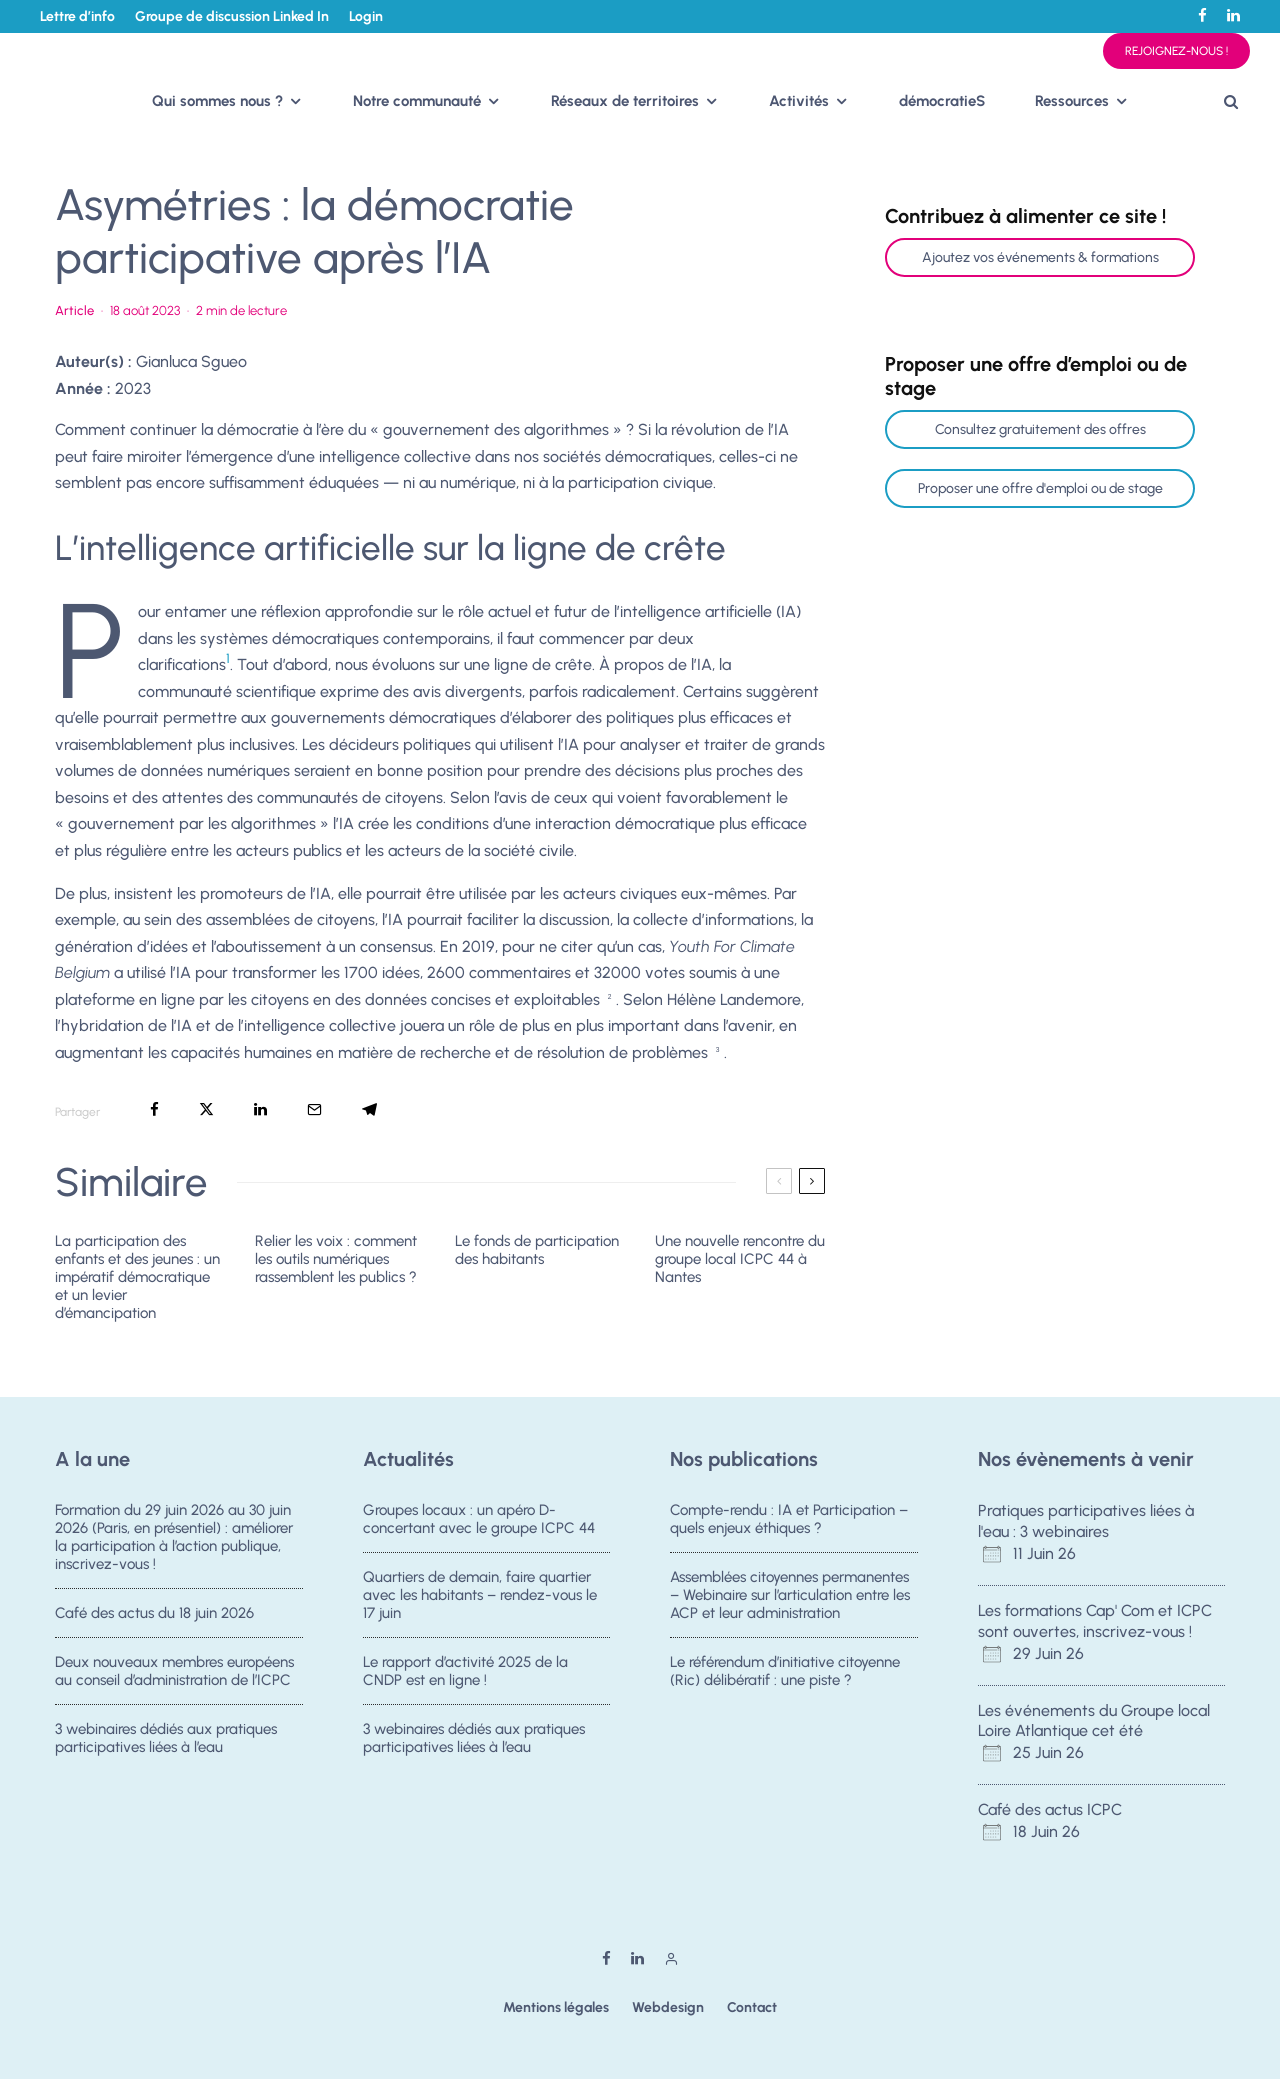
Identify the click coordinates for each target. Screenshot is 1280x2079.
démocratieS (942, 101)
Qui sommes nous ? (217, 101)
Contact (752, 2007)
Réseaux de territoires (625, 101)
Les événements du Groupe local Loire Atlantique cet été (1094, 1721)
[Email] (314, 1109)
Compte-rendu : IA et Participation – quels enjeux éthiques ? (789, 1519)
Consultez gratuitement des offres (1040, 429)
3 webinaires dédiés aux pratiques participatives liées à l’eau (166, 1747)
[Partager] (154, 1109)
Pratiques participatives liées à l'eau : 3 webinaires (1086, 1521)
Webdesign (668, 2007)
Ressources (1072, 101)
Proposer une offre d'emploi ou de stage (1040, 488)
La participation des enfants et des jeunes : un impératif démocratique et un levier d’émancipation (137, 1277)
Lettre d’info (77, 16)
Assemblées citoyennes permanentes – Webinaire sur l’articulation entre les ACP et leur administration (790, 1595)
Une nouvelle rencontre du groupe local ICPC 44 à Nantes (740, 1259)
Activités (799, 101)
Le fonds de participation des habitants (537, 1250)
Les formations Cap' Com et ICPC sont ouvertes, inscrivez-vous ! (1095, 1621)
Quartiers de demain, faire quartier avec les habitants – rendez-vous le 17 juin (480, 1595)
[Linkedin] (1233, 15)
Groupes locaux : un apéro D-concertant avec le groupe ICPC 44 (479, 1519)
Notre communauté (417, 101)
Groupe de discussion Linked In (232, 16)
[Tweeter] (206, 1109)
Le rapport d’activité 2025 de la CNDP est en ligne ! (465, 1673)
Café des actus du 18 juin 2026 (154, 1613)
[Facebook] (1202, 15)
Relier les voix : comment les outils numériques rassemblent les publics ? (336, 1259)
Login (366, 16)
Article (74, 310)
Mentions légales (556, 2007)
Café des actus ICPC (1050, 1809)
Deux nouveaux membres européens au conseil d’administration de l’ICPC (174, 1673)
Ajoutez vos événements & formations (1040, 257)
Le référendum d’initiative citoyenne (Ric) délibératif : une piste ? (785, 1673)
